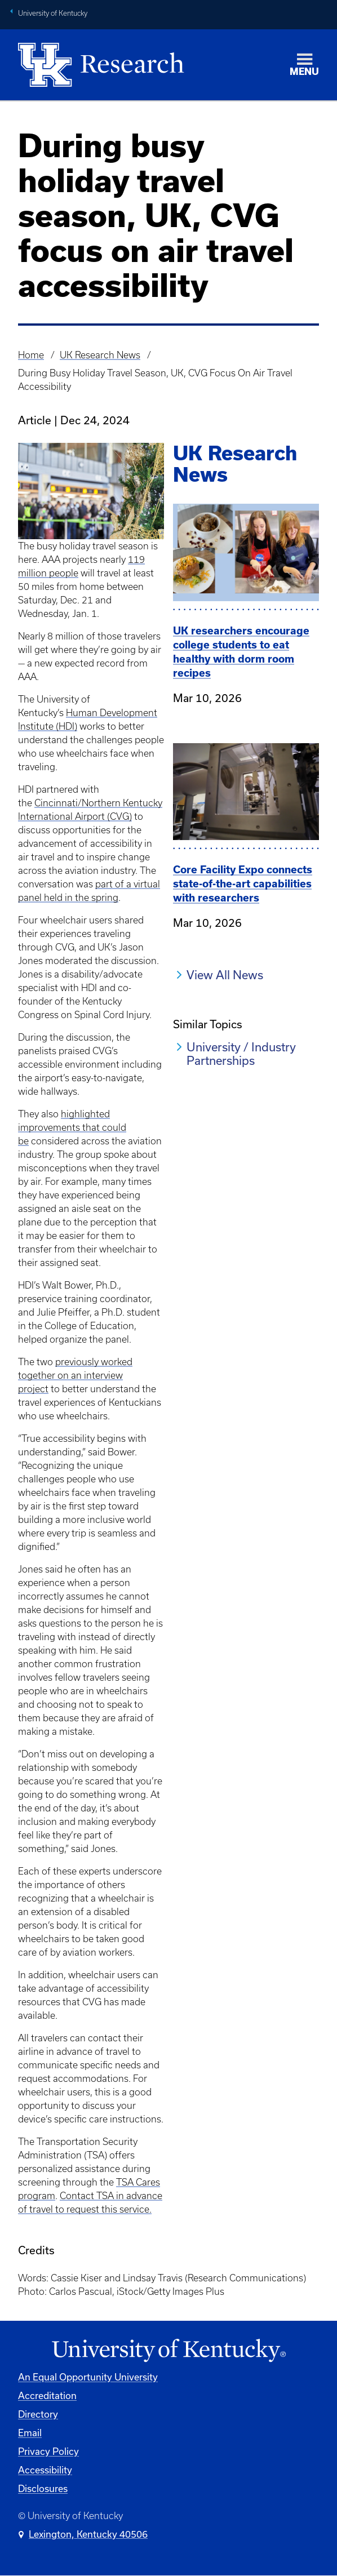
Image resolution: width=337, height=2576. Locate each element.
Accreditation (47, 2395)
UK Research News (100, 355)
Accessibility (45, 2469)
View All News (225, 974)
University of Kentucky (52, 13)
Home (31, 355)
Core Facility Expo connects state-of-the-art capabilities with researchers (242, 884)
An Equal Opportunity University (88, 2376)
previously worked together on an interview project (75, 1375)
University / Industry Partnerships (241, 1053)
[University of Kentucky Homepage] (168, 2351)
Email (30, 2432)
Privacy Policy (48, 2451)
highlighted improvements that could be (72, 1127)
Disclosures (43, 2488)
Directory (38, 2414)
